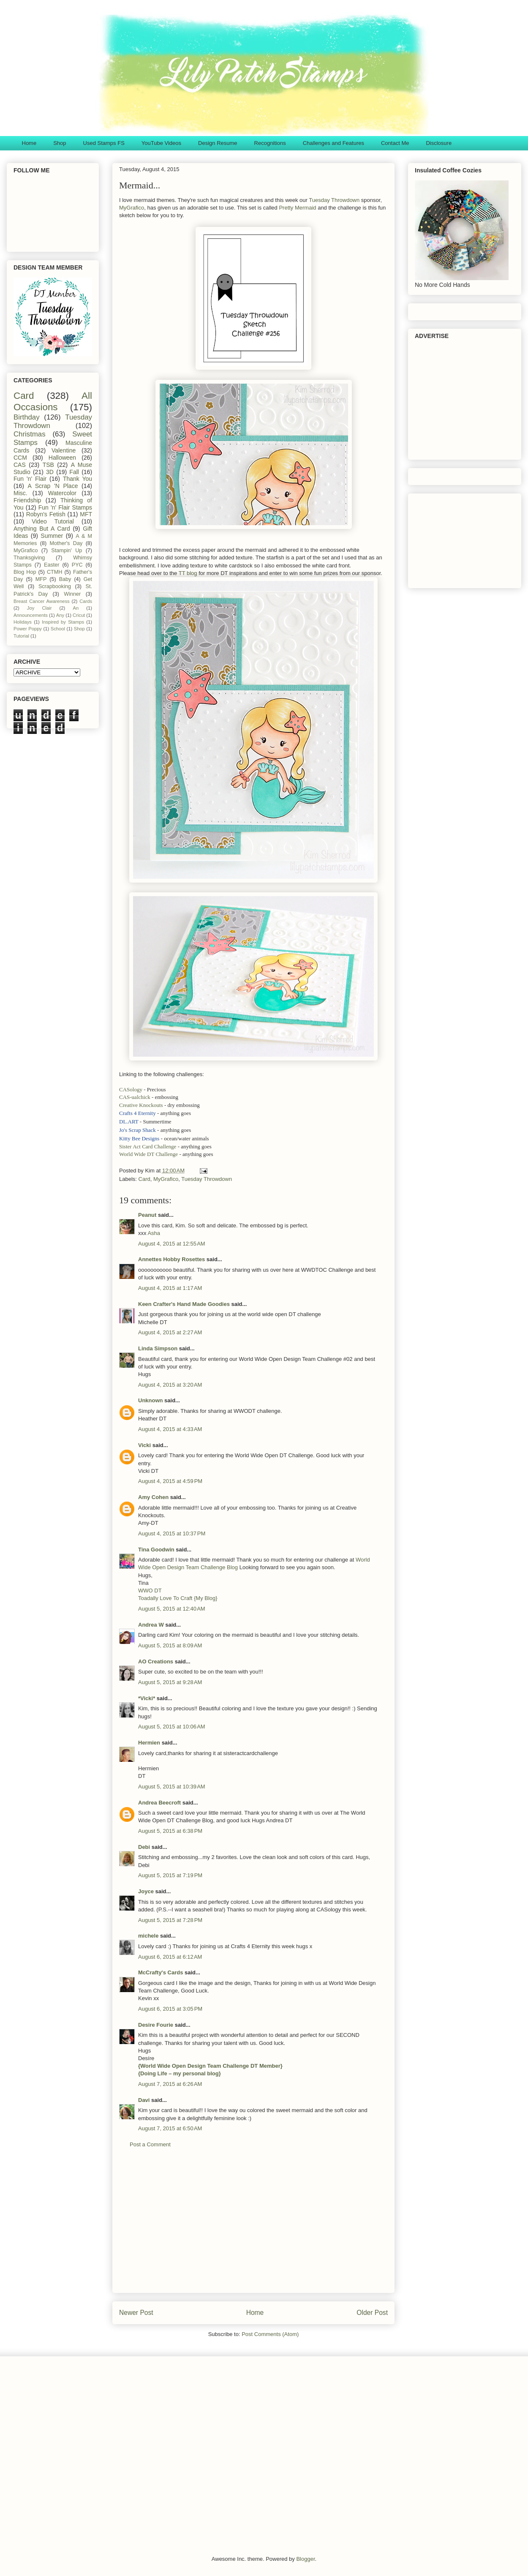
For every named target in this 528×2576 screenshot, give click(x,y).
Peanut (147, 1215)
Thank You (77, 478)
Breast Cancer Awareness (42, 601)
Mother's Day (66, 543)
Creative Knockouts (141, 1105)
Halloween (62, 457)
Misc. (20, 493)
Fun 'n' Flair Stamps (65, 507)
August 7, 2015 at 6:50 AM (170, 2128)
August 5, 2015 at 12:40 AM (171, 1609)
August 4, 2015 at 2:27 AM (170, 1332)
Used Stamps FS (104, 143)
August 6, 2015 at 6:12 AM (170, 1957)
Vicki (144, 1445)
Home (29, 143)
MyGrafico (131, 207)
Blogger (305, 2559)
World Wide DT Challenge (148, 1154)
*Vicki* (146, 1698)
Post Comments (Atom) (270, 2334)
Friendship (27, 500)
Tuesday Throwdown (334, 200)
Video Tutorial (53, 521)
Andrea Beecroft (159, 1802)
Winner (72, 594)
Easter (51, 565)
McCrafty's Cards (160, 1972)
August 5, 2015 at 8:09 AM (170, 1645)
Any (60, 615)
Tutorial (21, 635)
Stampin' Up (66, 550)
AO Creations (155, 1661)
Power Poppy (28, 628)
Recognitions (270, 143)
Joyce (146, 1891)
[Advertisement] (253, 2227)
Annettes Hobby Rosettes (171, 1259)
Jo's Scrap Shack (137, 1130)
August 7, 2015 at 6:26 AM (170, 2084)
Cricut (79, 615)
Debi (144, 1847)
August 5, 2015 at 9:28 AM (170, 1682)
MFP (41, 579)
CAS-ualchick (134, 1097)
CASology (131, 1089)
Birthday (27, 417)
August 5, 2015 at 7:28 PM (170, 1920)
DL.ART (129, 1121)
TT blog (188, 573)
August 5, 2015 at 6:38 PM (170, 1831)
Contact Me (395, 143)
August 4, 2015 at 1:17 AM (170, 1288)
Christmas (30, 434)
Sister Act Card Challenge (147, 1146)
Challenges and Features (333, 143)
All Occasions (53, 401)
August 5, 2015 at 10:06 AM (171, 1726)
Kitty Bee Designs (139, 1138)
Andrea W (151, 1625)
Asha (153, 1233)
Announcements (31, 615)
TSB (48, 464)
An (76, 608)
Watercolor (62, 493)
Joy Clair (39, 608)
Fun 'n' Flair (30, 478)
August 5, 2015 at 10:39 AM (171, 1786)
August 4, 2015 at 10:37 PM (171, 1533)
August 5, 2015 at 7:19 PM (170, 1875)
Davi (144, 2100)
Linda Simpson (157, 1348)
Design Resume (217, 143)
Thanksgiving (29, 558)
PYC (77, 565)
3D (50, 472)
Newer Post (136, 2312)
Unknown (150, 1400)
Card (144, 1179)
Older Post (372, 2312)
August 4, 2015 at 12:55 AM (171, 1243)
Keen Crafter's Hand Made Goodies (184, 1304)
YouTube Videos (161, 143)
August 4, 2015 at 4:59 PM (170, 1481)
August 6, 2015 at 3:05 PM (170, 2009)
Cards (85, 601)
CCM (20, 457)
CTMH (54, 572)
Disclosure (439, 143)
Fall (74, 472)
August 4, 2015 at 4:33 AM (170, 1429)
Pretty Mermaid (297, 207)
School (58, 628)
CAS (20, 464)
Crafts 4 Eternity (137, 1113)
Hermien (149, 1742)
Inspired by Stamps (63, 621)
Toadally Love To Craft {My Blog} (178, 1598)
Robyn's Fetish (45, 514)
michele (148, 1936)
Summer (52, 535)
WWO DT (150, 1590)
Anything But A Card (42, 528)
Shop (59, 143)
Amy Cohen (153, 1497)
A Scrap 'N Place (53, 485)
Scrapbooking (54, 586)
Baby (65, 579)
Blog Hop (25, 572)
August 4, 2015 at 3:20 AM (170, 1385)
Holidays (23, 621)
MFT (86, 514)
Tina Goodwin (156, 1549)
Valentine (64, 450)
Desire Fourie (155, 2025)
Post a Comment (150, 2144)
